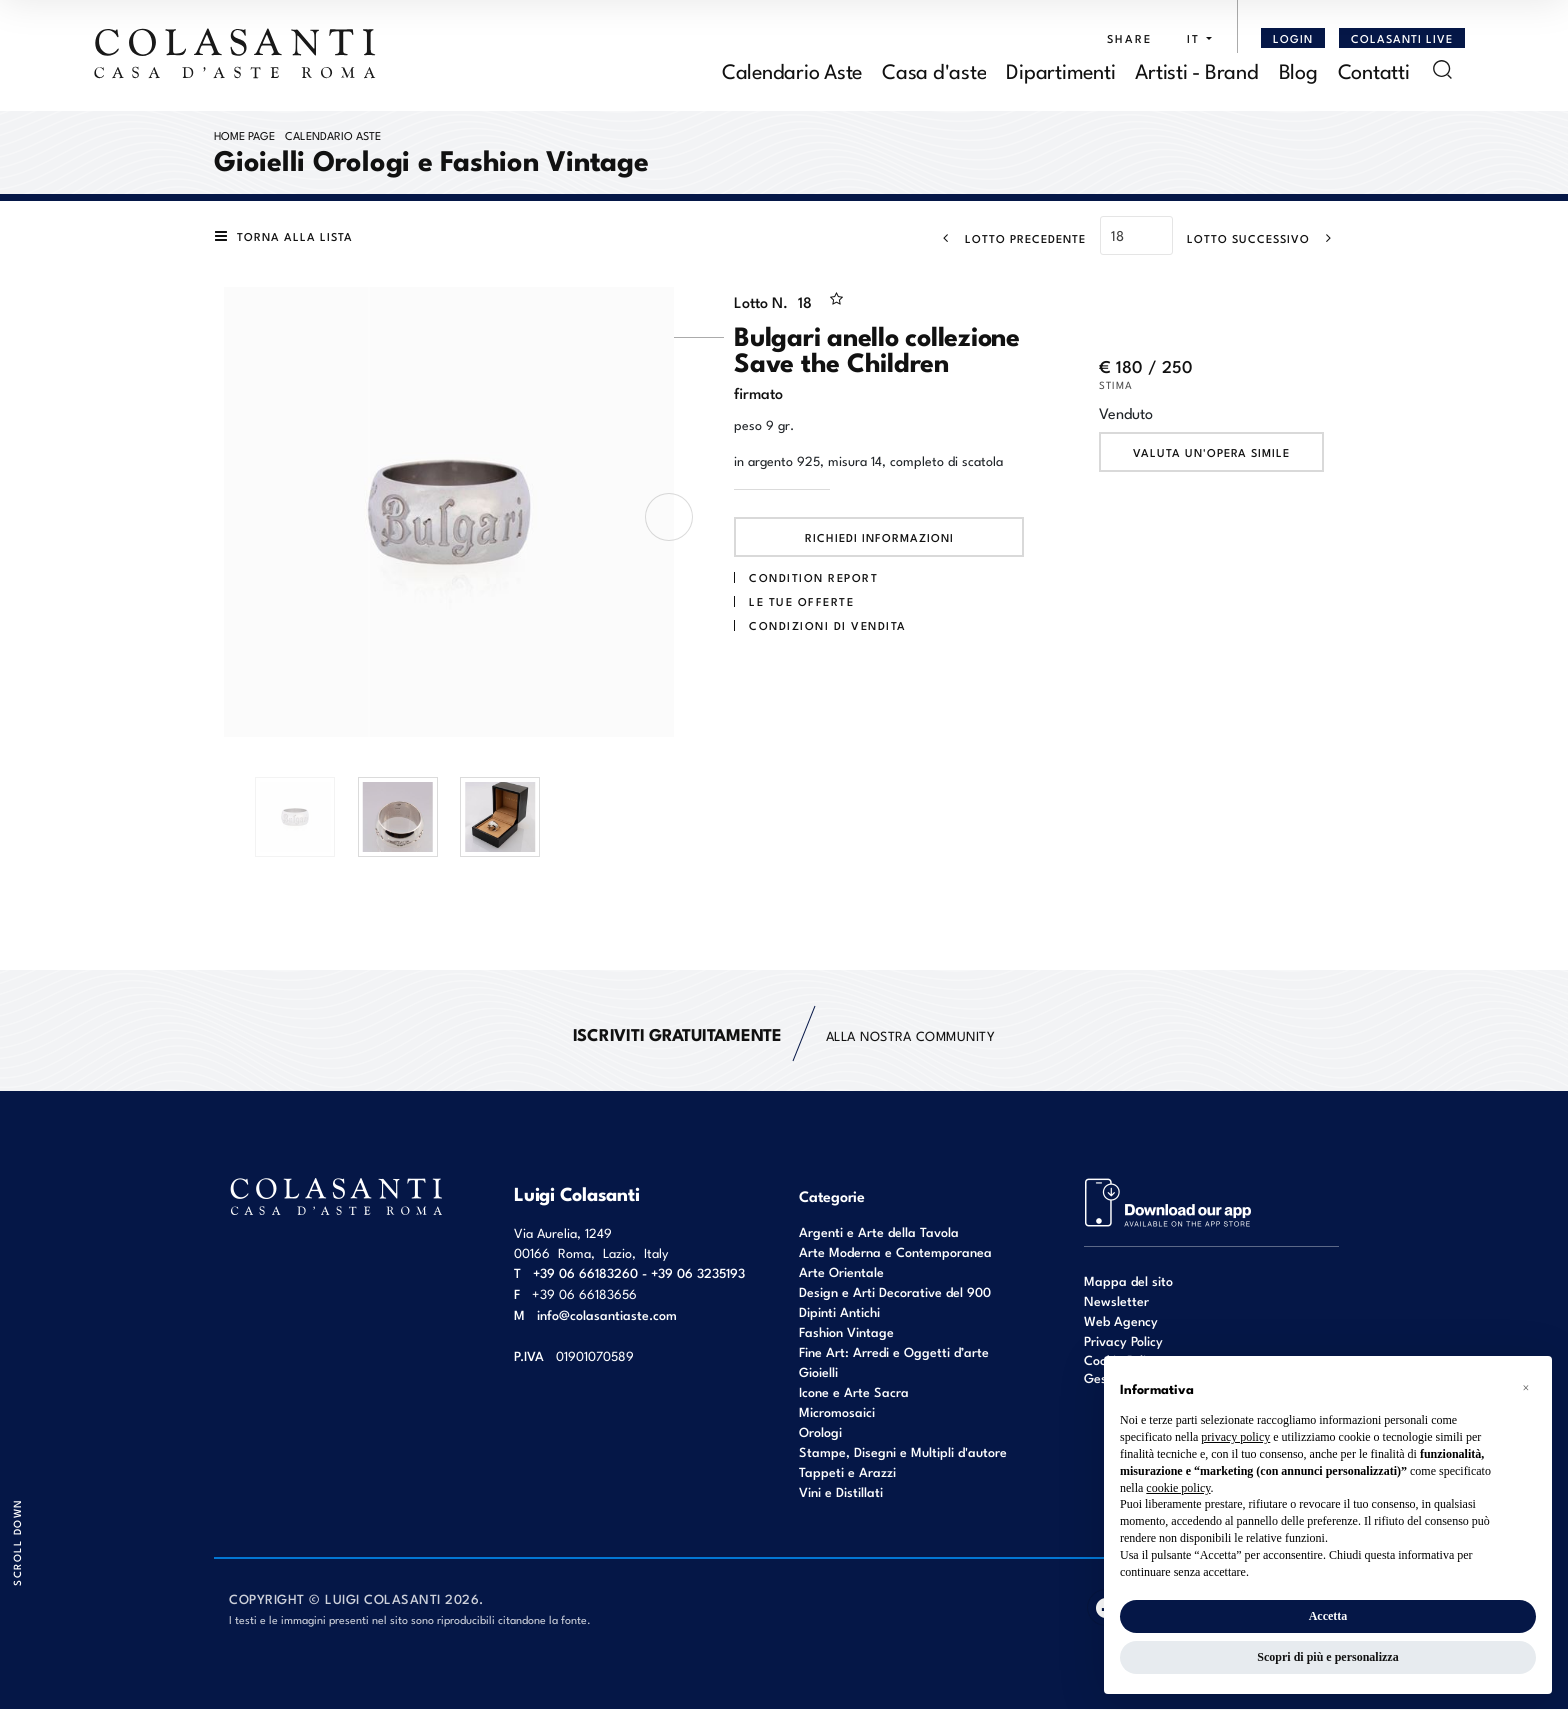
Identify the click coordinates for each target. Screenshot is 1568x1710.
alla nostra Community (784, 1036)
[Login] (1293, 39)
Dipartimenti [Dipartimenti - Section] (1060, 70)
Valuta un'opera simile (1211, 454)
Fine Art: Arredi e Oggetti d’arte (894, 1352)
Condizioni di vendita (828, 626)
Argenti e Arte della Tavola (879, 1232)
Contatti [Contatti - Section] (1374, 70)
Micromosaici (837, 1412)
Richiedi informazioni (879, 539)
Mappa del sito (1128, 1281)
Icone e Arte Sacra (854, 1392)
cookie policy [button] (1178, 1488)
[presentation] (669, 518)
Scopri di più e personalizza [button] (1327, 1657)
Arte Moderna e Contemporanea (895, 1252)
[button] (1194, 39)
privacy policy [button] (1235, 1437)
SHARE (1129, 39)
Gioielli (818, 1372)
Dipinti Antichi (839, 1312)
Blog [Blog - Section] (1298, 70)
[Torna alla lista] (288, 238)
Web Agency (1121, 1321)
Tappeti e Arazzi (847, 1472)
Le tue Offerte (801, 602)
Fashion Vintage (846, 1332)
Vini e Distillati (841, 1492)
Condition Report (813, 578)
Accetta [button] (1328, 1616)
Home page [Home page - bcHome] (244, 136)
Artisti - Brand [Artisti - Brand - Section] (1196, 70)
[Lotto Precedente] (1008, 239)
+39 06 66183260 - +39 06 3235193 (639, 1273)
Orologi (820, 1432)
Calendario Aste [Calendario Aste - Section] (792, 70)
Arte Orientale (841, 1272)
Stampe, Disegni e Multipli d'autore (903, 1452)
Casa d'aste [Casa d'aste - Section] (934, 70)
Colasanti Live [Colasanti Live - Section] (1402, 39)
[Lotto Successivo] (1265, 239)
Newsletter (1116, 1301)
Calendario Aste (333, 136)
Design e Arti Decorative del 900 (895, 1292)
